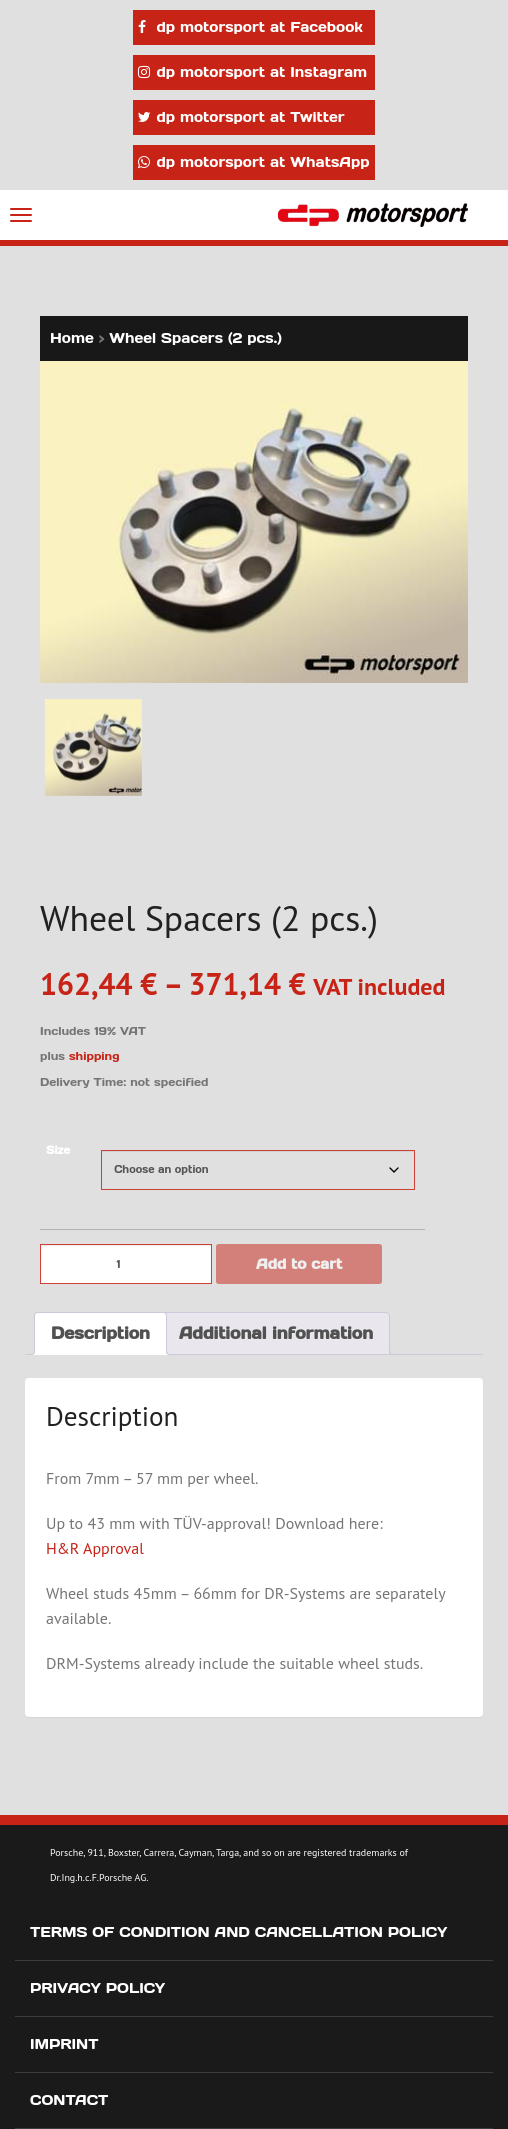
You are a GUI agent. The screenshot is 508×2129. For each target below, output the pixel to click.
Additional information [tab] (276, 1333)
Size (58, 1150)
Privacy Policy (97, 1988)
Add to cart (299, 1264)
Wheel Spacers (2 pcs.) (195, 338)
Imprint (64, 2044)
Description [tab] (100, 1333)
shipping (94, 1056)
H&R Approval (95, 1548)
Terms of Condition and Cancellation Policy (238, 1932)
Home (72, 338)
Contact (69, 2100)
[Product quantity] (126, 1264)
